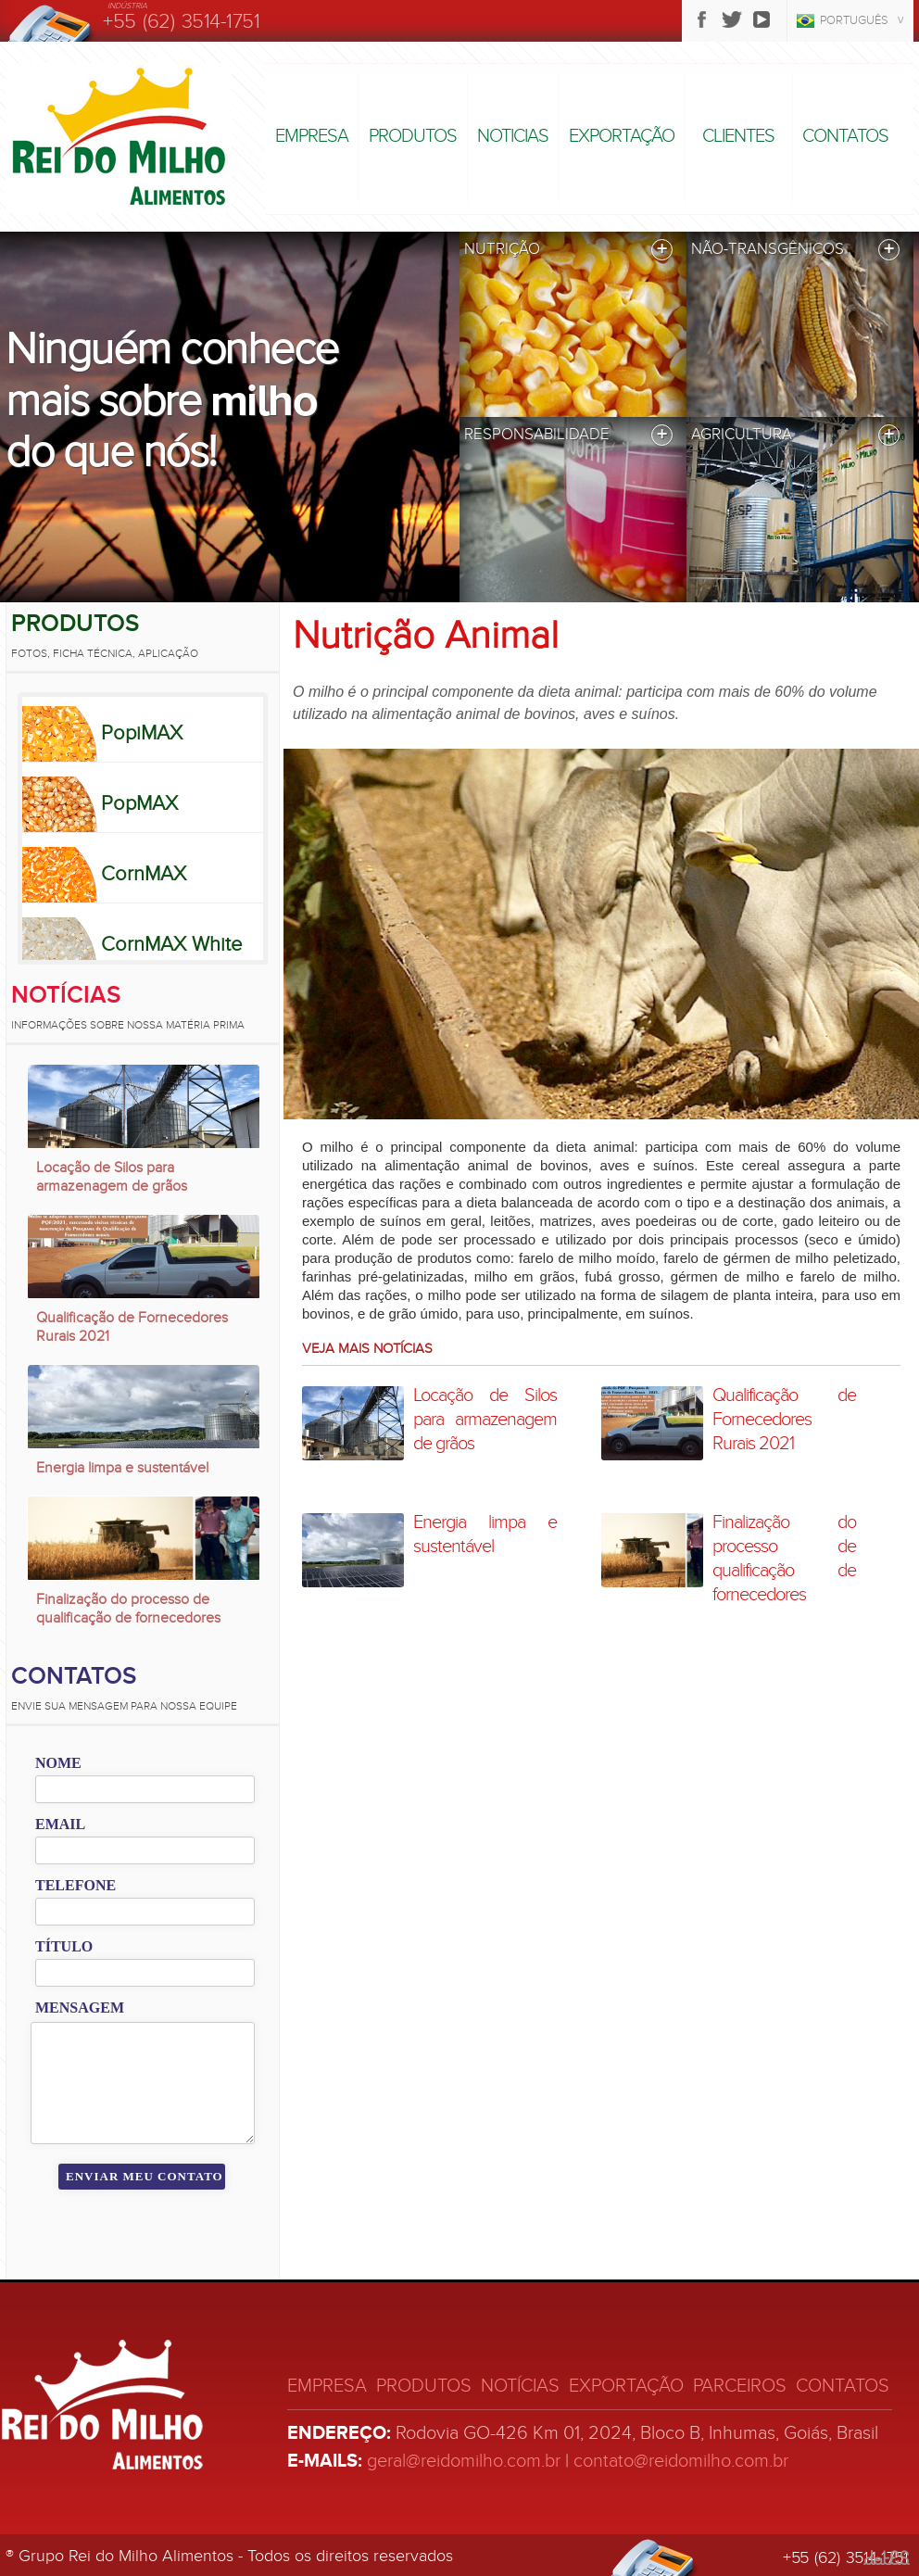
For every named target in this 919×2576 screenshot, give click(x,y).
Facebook (702, 19)
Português (854, 20)
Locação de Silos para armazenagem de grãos (111, 1176)
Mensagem (79, 2007)
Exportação (621, 136)
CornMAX (143, 874)
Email (60, 1824)
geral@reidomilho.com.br (463, 2461)
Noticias (512, 136)
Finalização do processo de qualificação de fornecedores (128, 1608)
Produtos (413, 136)
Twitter (732, 19)
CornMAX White (171, 944)
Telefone (75, 1885)
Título (64, 1946)
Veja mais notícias (367, 1348)
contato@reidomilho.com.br (680, 2461)
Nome (58, 1763)
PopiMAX (142, 733)
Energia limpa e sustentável (122, 1467)
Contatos (845, 136)
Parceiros (740, 2386)
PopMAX (139, 803)
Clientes (738, 136)
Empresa (311, 136)
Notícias (65, 995)
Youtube (761, 19)
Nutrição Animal (426, 635)
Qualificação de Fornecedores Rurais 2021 (132, 1326)
